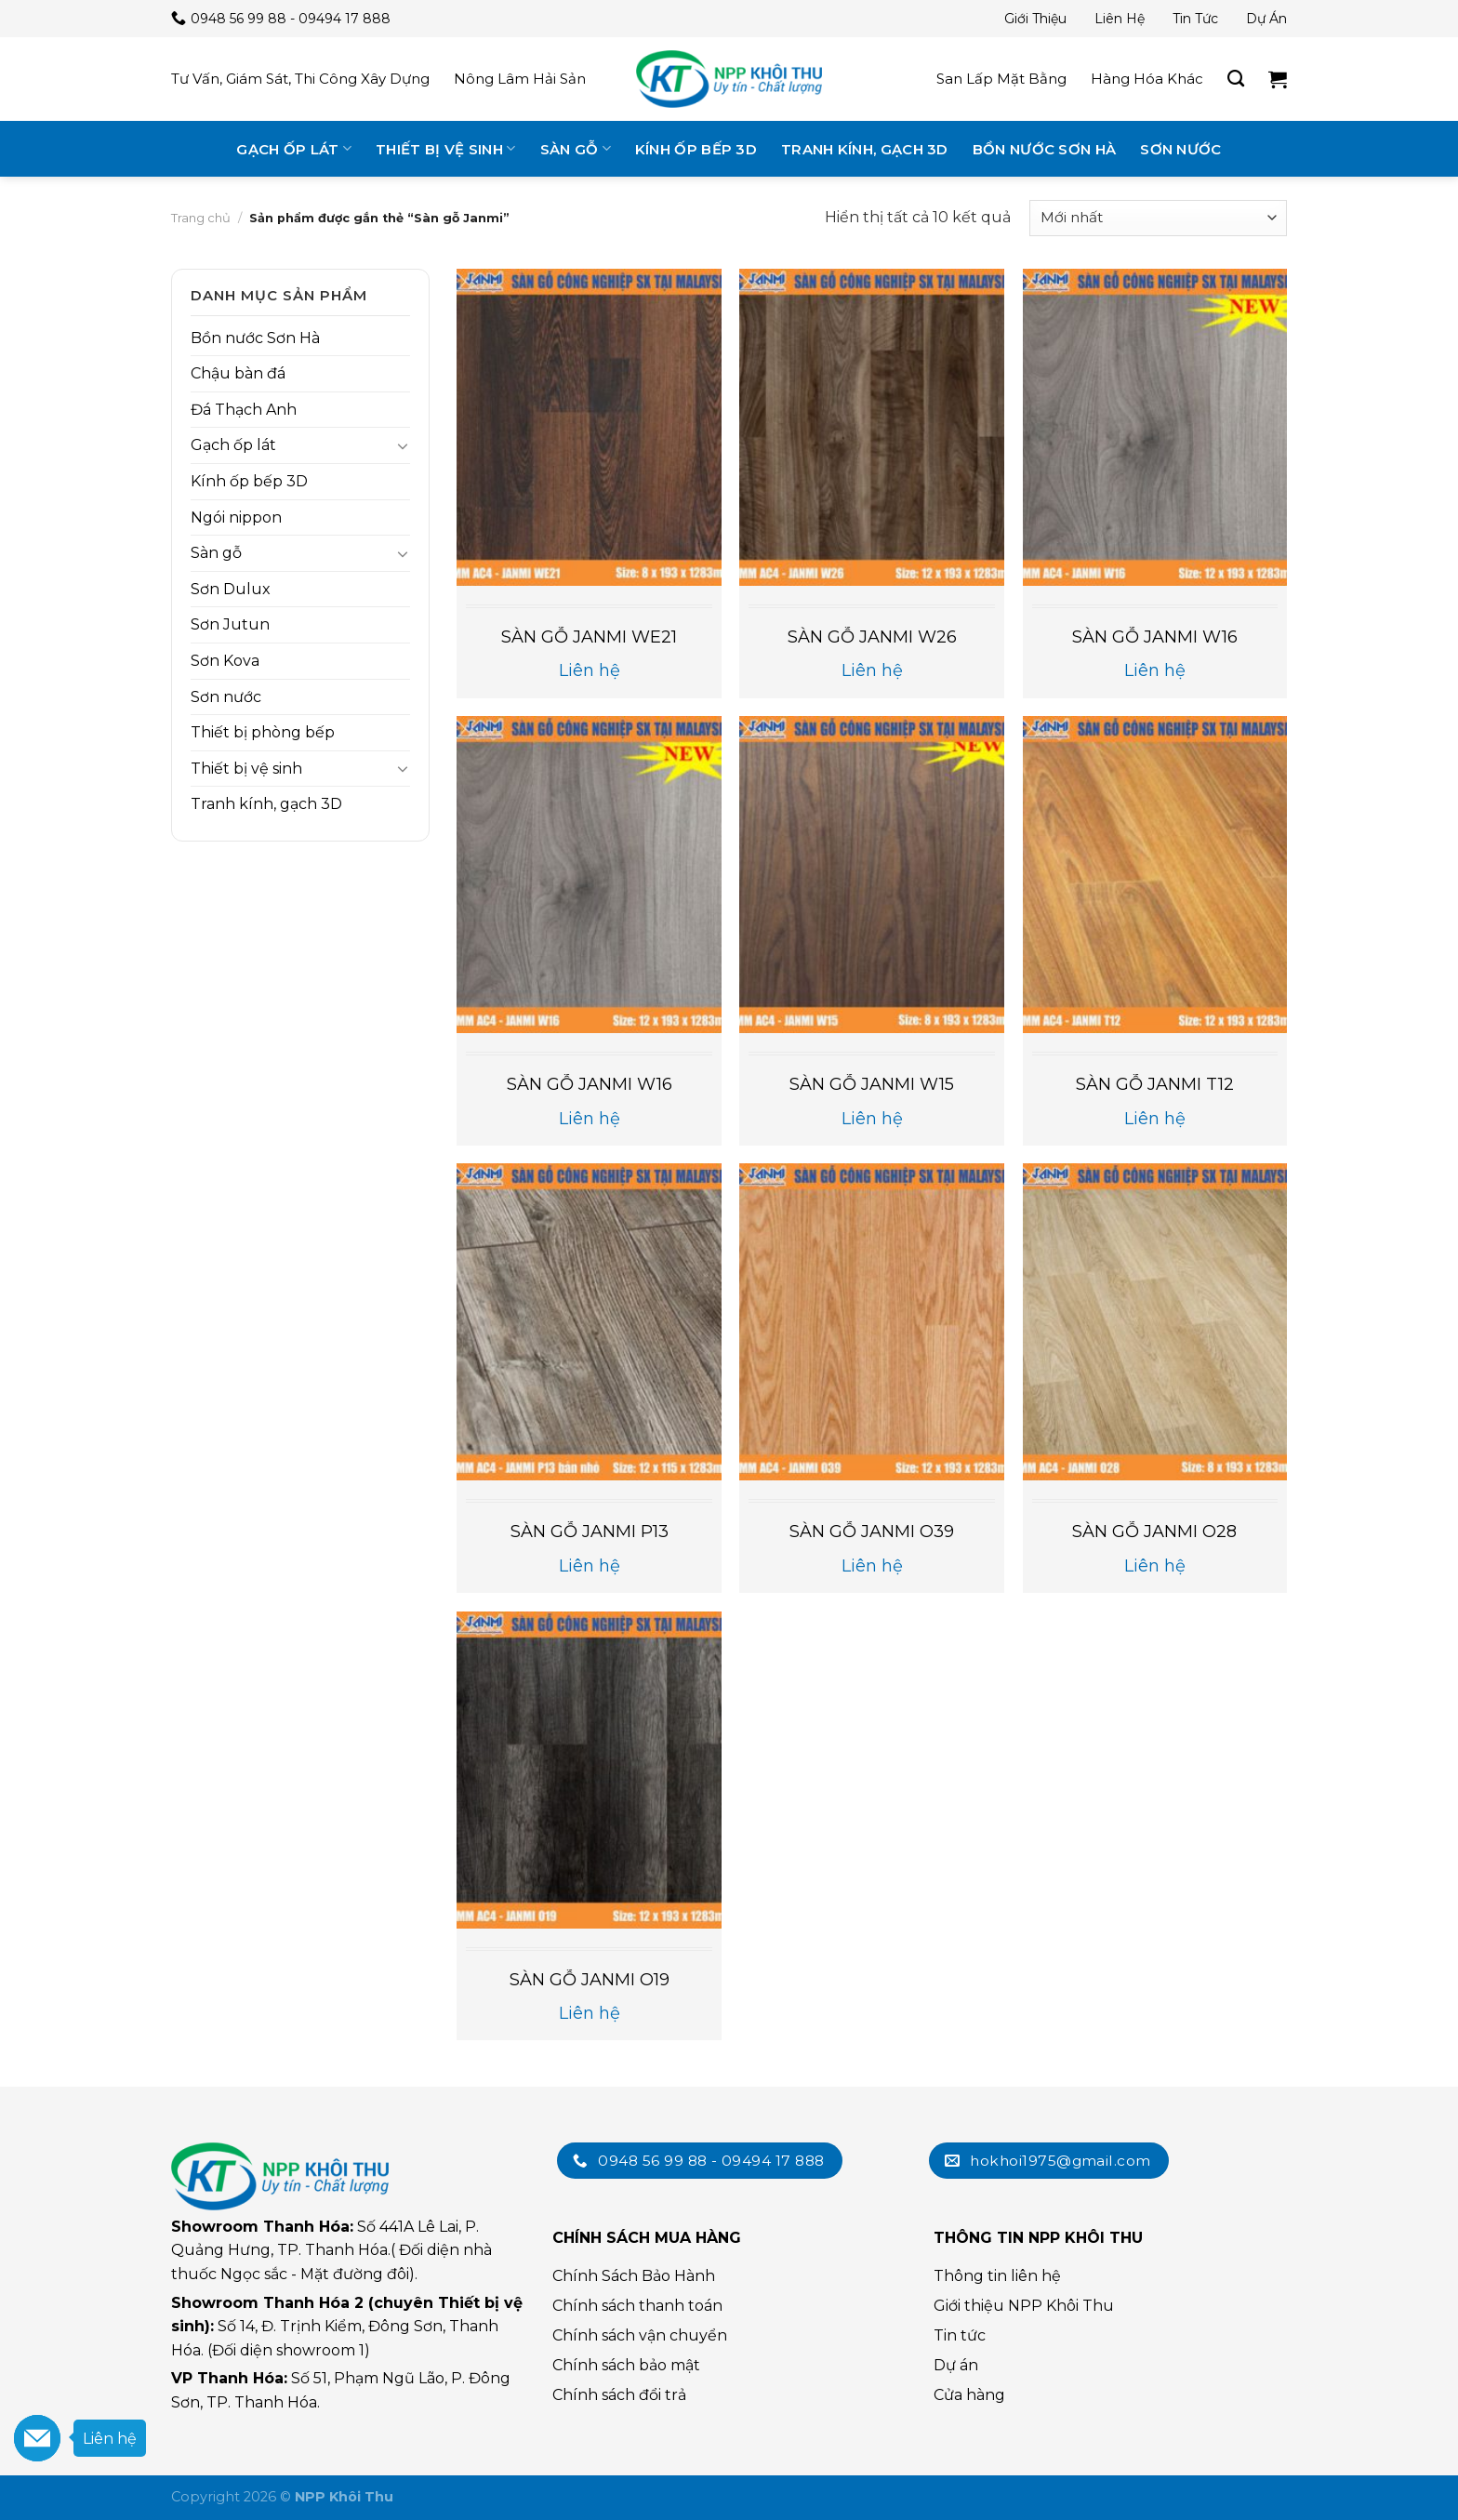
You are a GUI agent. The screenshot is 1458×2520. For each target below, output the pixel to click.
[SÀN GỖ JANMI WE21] (589, 427)
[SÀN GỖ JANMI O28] (1155, 1321)
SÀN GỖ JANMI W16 (1155, 637)
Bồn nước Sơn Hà (1045, 149)
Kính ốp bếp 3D (696, 149)
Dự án (1266, 18)
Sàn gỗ (575, 148)
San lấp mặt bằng (1001, 78)
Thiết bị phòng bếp (263, 732)
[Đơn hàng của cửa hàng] (1158, 218)
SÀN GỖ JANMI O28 (1154, 1531)
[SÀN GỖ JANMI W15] (871, 874)
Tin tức (1195, 18)
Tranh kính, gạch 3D (864, 149)
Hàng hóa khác (1147, 78)
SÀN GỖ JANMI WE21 (589, 637)
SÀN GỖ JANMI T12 (1155, 1084)
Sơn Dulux (231, 589)
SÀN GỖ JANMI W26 (872, 637)
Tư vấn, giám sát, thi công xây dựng (300, 78)
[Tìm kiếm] (1235, 79)
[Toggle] (402, 445)
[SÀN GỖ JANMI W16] (1155, 427)
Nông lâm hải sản (520, 78)
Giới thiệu (1035, 18)
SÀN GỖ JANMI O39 (871, 1531)
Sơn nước (1180, 149)
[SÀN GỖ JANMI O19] (589, 1770)
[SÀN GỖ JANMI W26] (871, 427)
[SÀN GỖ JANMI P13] (589, 1321)
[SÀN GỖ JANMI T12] (1155, 874)
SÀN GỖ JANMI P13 (589, 1531)
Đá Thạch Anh (244, 409)
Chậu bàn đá (238, 373)
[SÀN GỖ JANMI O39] (871, 1321)
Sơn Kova (225, 661)
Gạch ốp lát (293, 148)
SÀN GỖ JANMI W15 (871, 1084)
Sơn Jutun (230, 624)
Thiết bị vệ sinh (445, 148)
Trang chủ (201, 217)
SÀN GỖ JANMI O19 (589, 1980)
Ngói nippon (236, 517)
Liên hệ (1119, 18)
